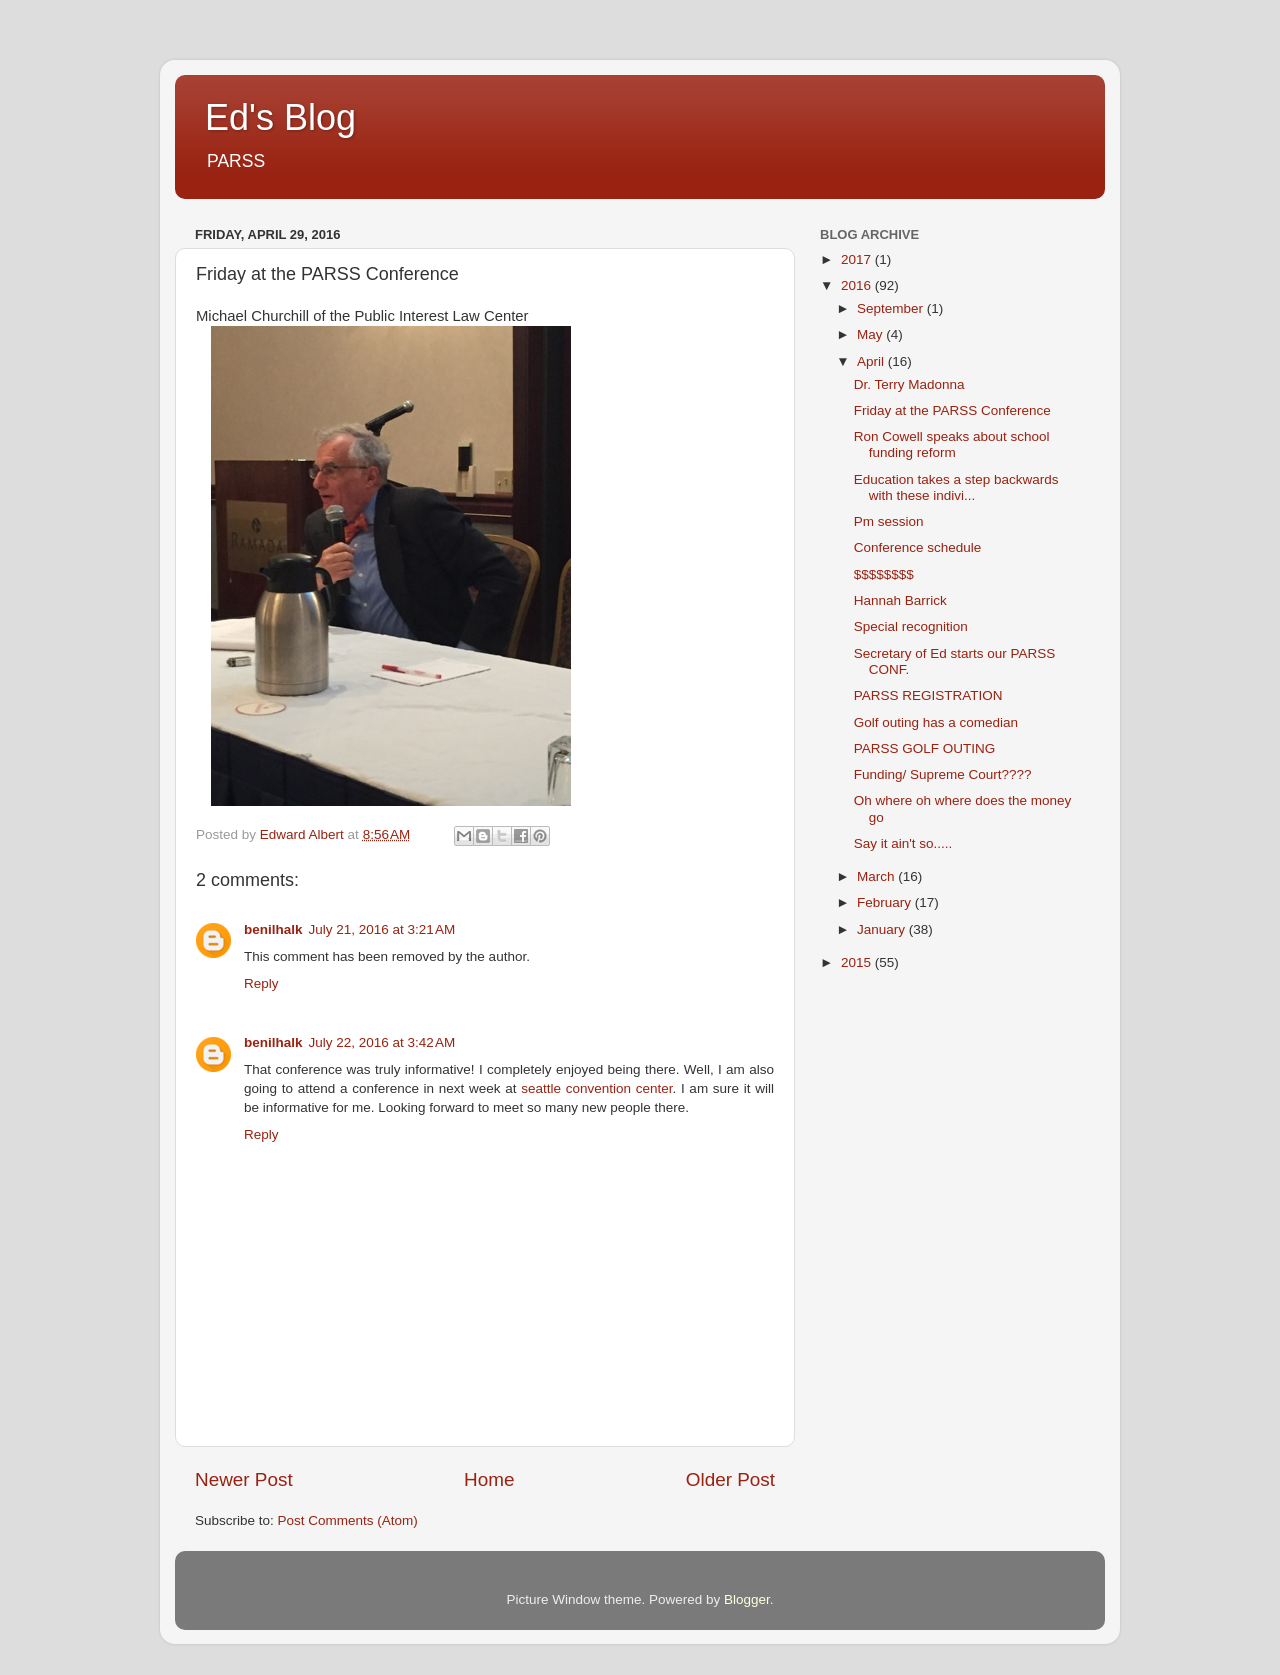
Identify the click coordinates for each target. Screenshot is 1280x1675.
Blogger (747, 1599)
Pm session (889, 521)
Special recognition (911, 626)
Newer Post (244, 1479)
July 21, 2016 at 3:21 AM (382, 929)
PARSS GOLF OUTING (925, 748)
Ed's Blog (280, 117)
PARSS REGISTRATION (928, 695)
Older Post (730, 1479)
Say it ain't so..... (903, 843)
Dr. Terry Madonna (909, 384)
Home (489, 1479)
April (872, 361)
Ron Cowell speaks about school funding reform (952, 444)
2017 (858, 259)
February (886, 902)
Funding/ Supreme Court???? (943, 774)
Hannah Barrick (900, 600)
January (883, 929)
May (871, 334)
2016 (858, 285)
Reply (261, 983)
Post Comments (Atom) (348, 1520)
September (892, 308)
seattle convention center (596, 1088)
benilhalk (273, 929)
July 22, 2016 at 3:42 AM (382, 1042)
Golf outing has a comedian (936, 722)
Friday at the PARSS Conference (952, 410)
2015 (858, 962)
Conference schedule (918, 547)
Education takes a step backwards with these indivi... (956, 487)
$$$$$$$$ (884, 574)
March (877, 876)
